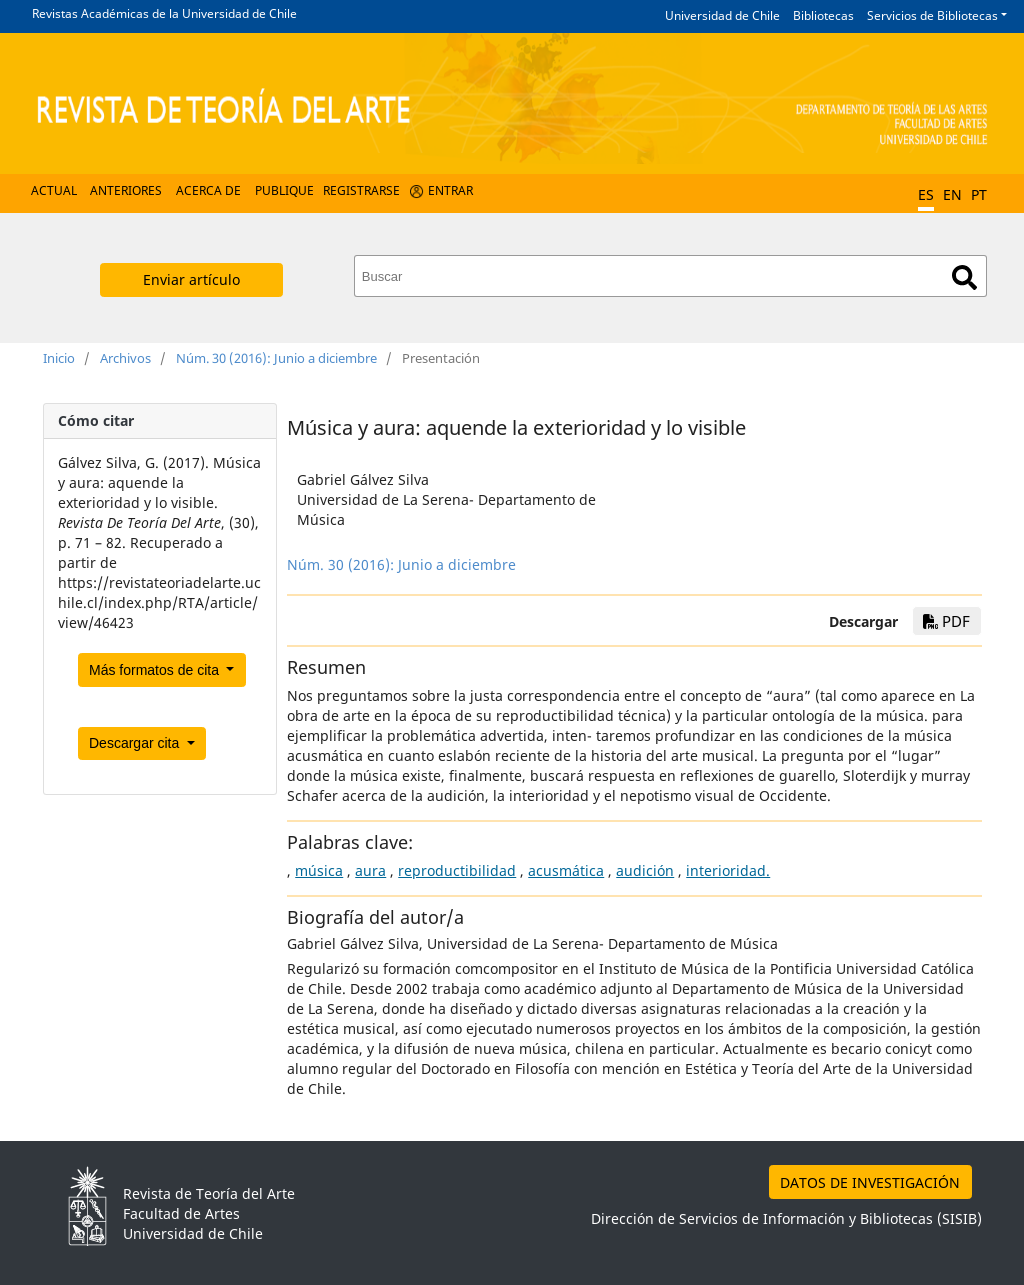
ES (926, 194)
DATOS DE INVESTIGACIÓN (870, 1182)
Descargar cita (136, 743)
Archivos (125, 358)
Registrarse (361, 190)
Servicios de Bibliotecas (932, 15)
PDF (946, 621)
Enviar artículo (191, 279)
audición (645, 870)
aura (370, 870)
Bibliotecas (823, 15)
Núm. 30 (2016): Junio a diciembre (276, 358)
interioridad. (728, 870)
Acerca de (208, 190)
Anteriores (126, 190)
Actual (54, 190)
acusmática (566, 870)
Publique (284, 190)
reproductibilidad (457, 870)
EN (952, 194)
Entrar (450, 190)
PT (979, 194)
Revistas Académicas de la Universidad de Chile (164, 13)
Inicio (59, 358)
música (319, 870)
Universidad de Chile (722, 15)
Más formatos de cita (156, 670)
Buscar (964, 277)
